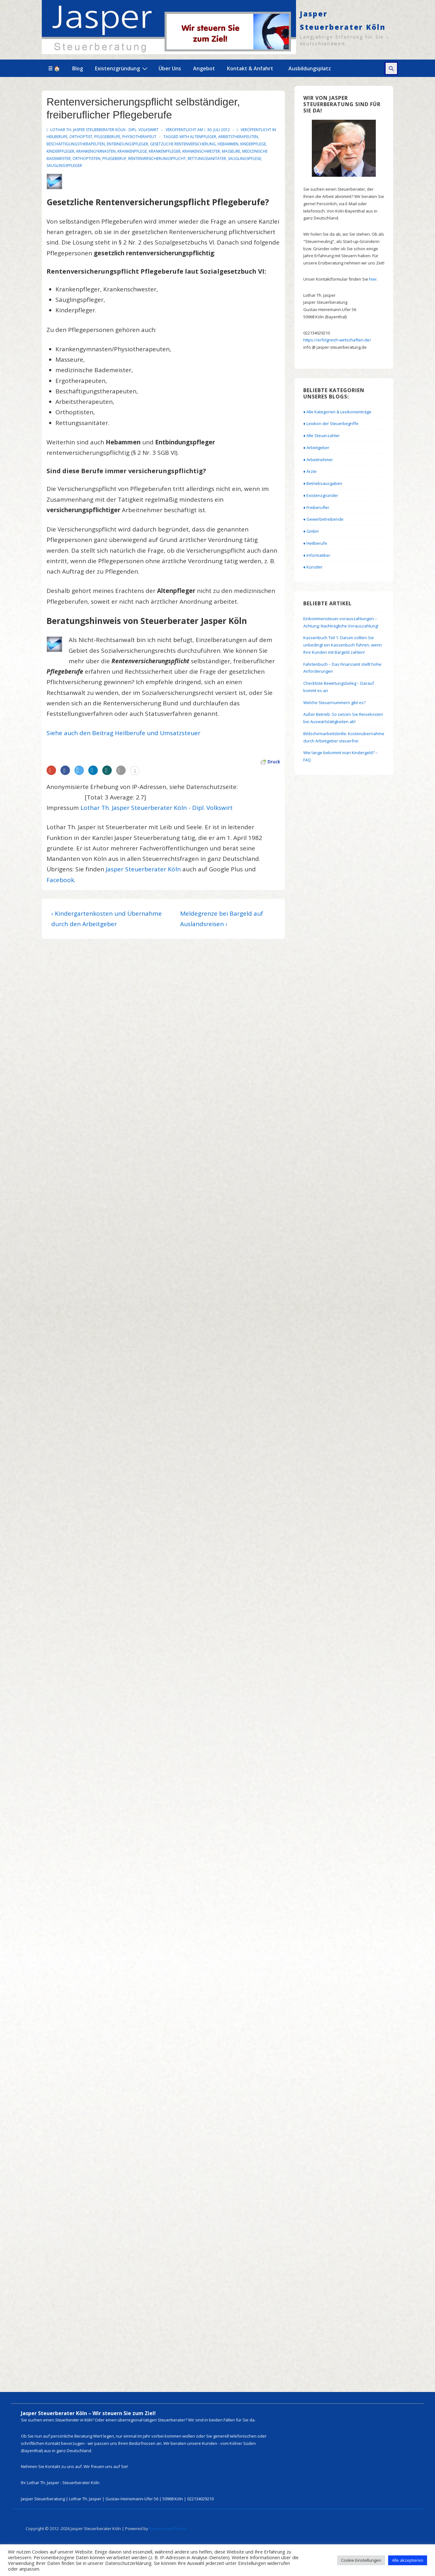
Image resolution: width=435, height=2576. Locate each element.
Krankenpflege (132, 151)
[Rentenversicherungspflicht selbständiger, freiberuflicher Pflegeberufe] (218, 129)
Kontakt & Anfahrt (250, 68)
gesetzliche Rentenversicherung (183, 144)
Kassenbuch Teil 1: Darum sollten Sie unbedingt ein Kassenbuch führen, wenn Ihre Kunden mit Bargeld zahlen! (342, 645)
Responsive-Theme (167, 2528)
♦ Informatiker (316, 555)
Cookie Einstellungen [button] (361, 2560)
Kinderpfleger (60, 151)
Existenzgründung (122, 68)
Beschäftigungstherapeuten (76, 144)
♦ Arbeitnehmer (318, 459)
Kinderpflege (253, 144)
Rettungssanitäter (207, 158)
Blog (77, 68)
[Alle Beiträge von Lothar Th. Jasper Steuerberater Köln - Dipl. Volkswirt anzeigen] (103, 129)
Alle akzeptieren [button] (407, 2560)
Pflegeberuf (114, 158)
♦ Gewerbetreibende (323, 519)
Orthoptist (80, 136)
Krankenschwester (201, 151)
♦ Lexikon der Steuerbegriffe (330, 423)
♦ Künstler (313, 567)
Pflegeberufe (107, 136)
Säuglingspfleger (64, 165)
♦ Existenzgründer (320, 495)
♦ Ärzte (310, 471)
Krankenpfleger (164, 151)
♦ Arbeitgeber (316, 447)
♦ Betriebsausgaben (322, 483)
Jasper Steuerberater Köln (143, 869)
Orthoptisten (86, 158)
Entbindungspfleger (127, 144)
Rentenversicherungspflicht (157, 158)
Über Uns (170, 68)
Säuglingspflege (244, 158)
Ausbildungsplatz (309, 68)
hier (373, 279)
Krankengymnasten (96, 151)
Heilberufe (57, 136)
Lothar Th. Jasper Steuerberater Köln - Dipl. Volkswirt (156, 808)
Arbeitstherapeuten (238, 136)
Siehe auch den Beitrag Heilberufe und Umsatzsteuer (123, 733)
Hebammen (228, 144)
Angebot (204, 68)
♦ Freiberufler (316, 507)
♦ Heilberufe (315, 543)
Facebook (60, 880)
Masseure (231, 151)
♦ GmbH (310, 531)
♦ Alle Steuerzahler (321, 435)
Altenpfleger (203, 136)
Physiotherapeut (139, 136)
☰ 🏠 (54, 68)
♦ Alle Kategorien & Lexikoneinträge (337, 412)
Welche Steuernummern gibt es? (334, 702)
